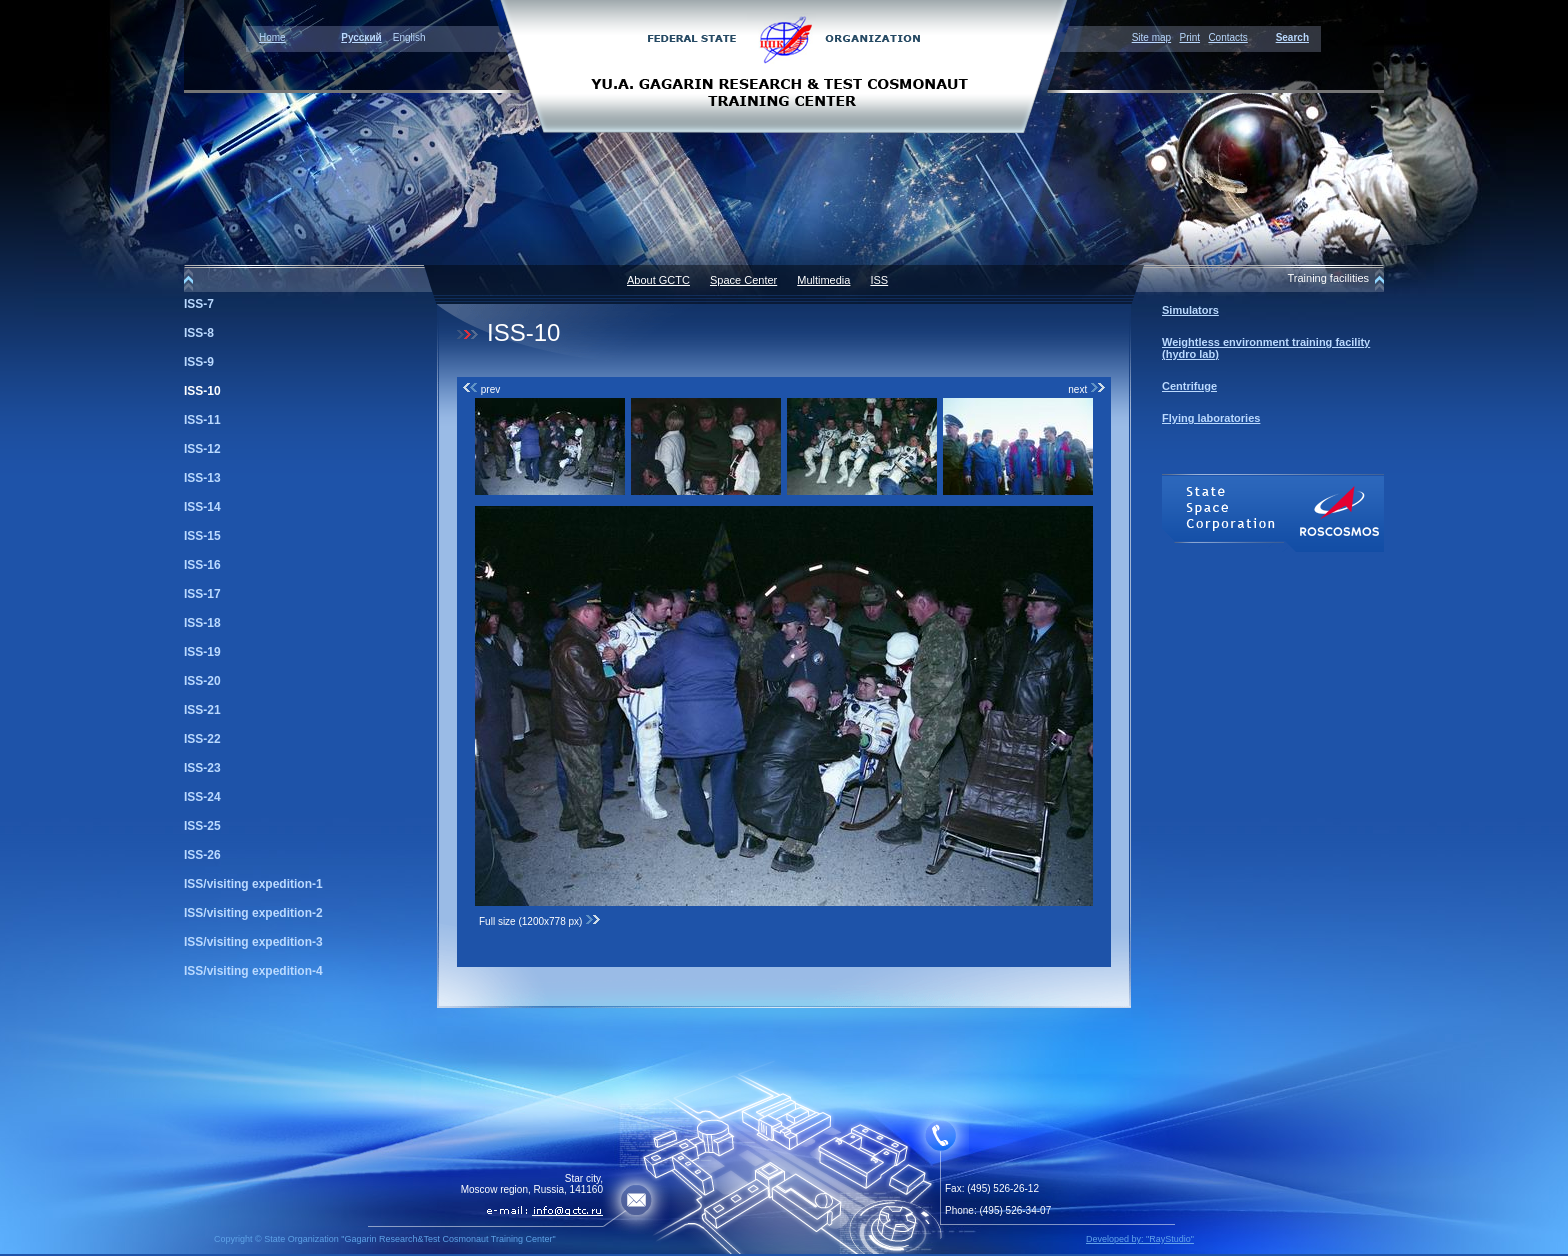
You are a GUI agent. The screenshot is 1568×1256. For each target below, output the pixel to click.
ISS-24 (202, 797)
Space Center (743, 280)
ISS (879, 280)
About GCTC (658, 280)
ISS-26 (202, 855)
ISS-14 (202, 507)
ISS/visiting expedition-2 (253, 913)
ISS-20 (202, 681)
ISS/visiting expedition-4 (253, 971)
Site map (1151, 37)
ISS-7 (199, 304)
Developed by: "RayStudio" (1140, 1239)
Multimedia (823, 280)
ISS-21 (202, 710)
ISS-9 (199, 362)
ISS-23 (202, 768)
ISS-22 (202, 739)
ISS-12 (202, 449)
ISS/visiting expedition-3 (253, 942)
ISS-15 (202, 536)
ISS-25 (202, 826)
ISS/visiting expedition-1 (253, 884)
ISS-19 (202, 652)
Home (272, 37)
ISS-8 (199, 333)
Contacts (1227, 37)
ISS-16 (202, 565)
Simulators (1190, 310)
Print (1189, 37)
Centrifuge (1189, 386)
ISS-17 (202, 594)
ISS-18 (202, 623)
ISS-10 (202, 391)
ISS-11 (202, 420)
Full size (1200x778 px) (540, 921)
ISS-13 (202, 478)
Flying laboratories (1211, 418)
